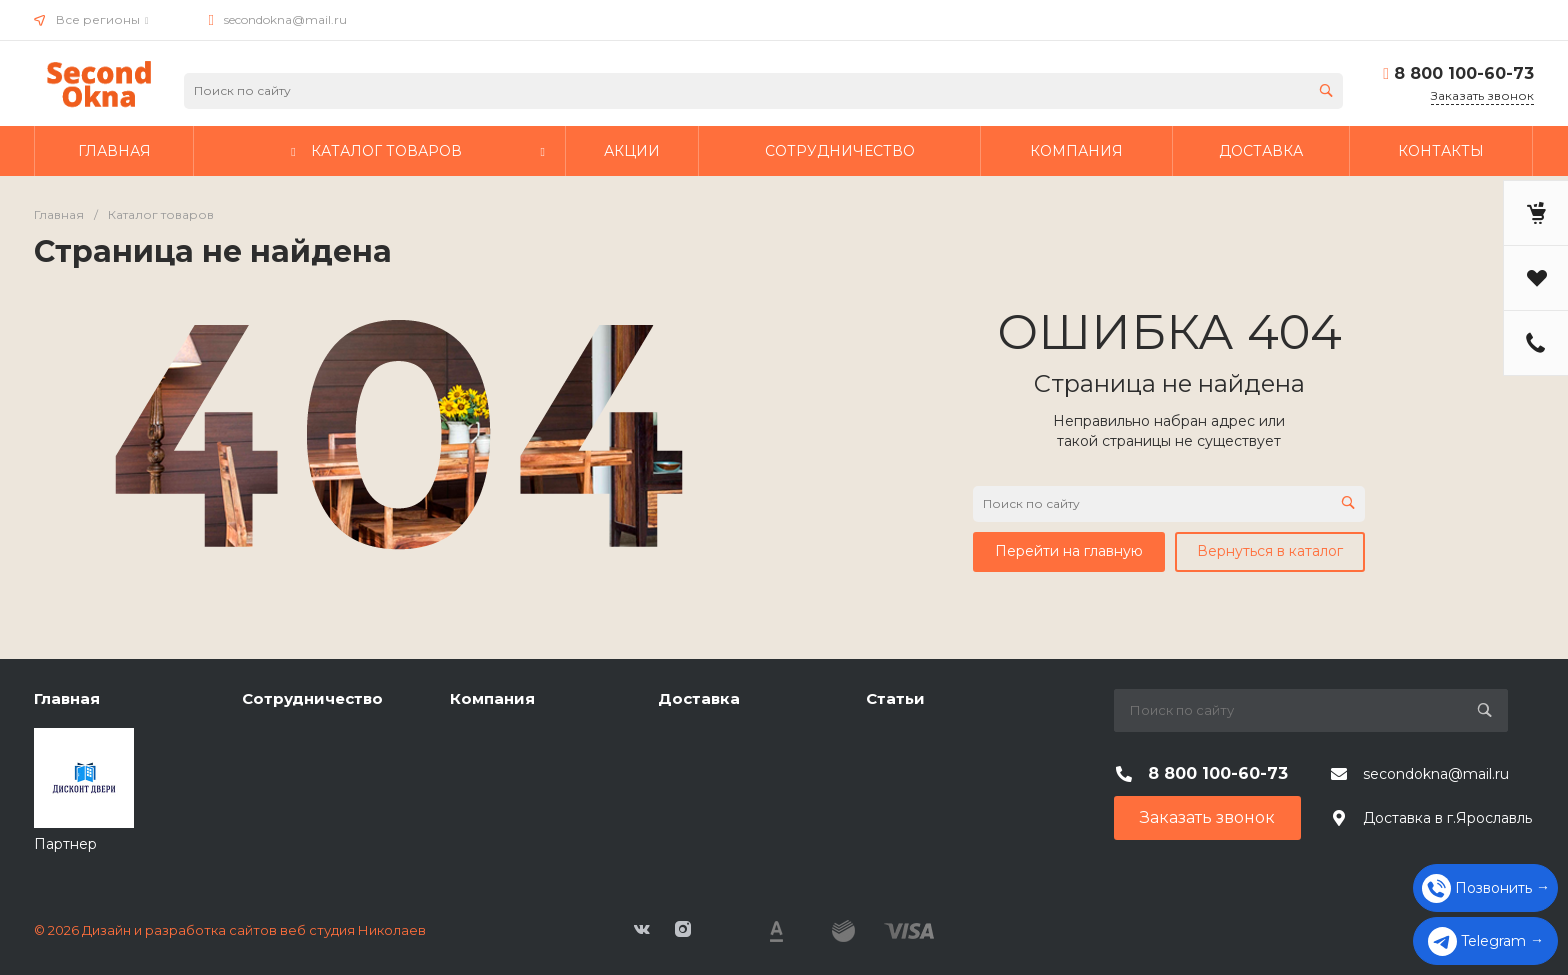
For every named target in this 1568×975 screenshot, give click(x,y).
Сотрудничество (312, 698)
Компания (492, 698)
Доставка (699, 698)
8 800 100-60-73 (1464, 73)
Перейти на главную (1069, 551)
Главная (67, 698)
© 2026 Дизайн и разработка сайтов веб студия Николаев (230, 930)
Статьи (895, 698)
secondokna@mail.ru (285, 19)
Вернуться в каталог (1270, 551)
